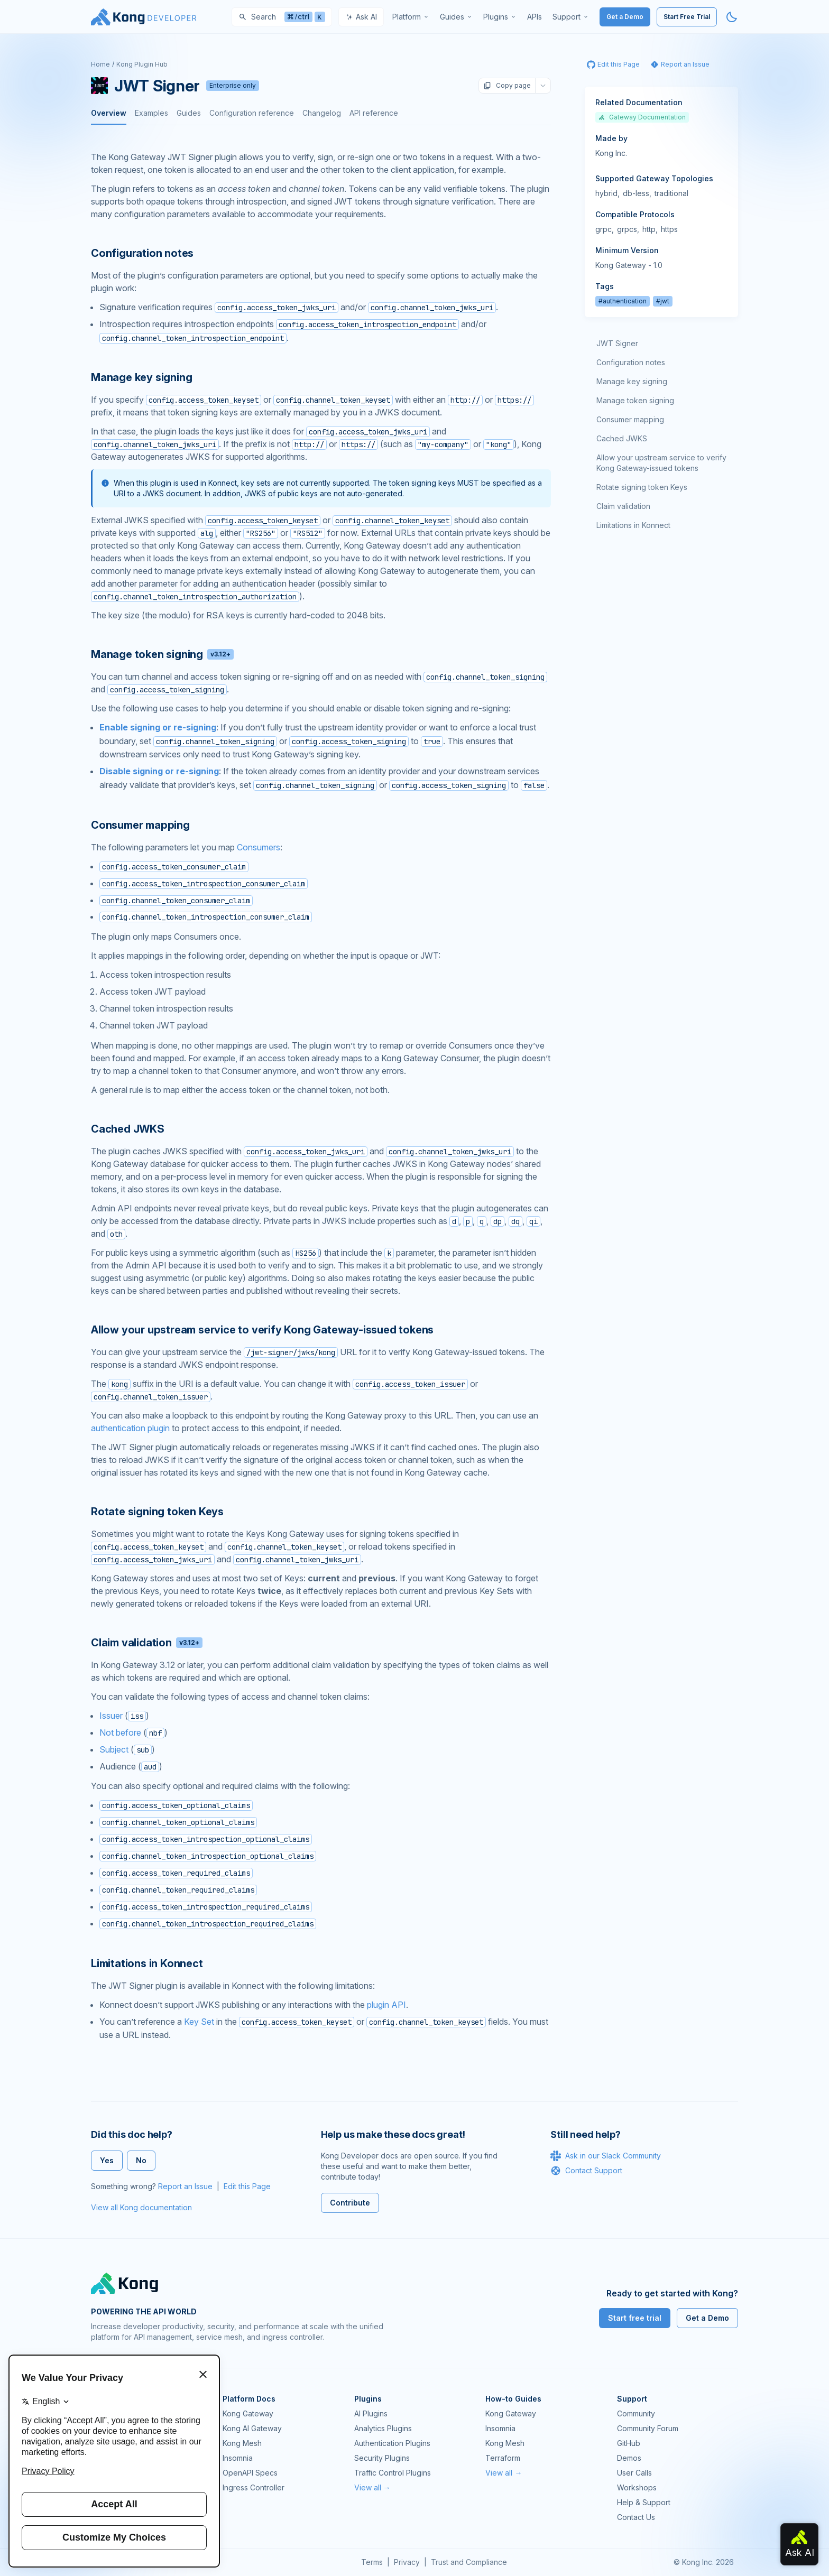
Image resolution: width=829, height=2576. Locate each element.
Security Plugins (382, 2457)
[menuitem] (410, 17)
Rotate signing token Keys (641, 487)
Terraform (502, 2457)
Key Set (199, 2021)
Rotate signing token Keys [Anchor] (157, 1511)
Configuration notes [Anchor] (142, 253)
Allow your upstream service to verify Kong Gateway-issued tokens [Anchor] (262, 1329)
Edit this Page (247, 2186)
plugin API (386, 2004)
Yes (107, 2160)
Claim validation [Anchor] (146, 1642)
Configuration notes (630, 362)
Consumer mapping (630, 419)
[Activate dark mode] (731, 17)
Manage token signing (635, 400)
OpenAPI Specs (250, 2472)
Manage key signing (631, 381)
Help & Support (643, 2502)
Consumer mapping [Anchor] (140, 825)
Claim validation (623, 506)
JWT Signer (617, 343)
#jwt (662, 301)
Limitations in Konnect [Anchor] (147, 1963)
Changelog (321, 112)
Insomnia (238, 2457)
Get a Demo (624, 17)
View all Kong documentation (141, 2207)
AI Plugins (371, 2413)
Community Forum (647, 2428)
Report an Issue (185, 2186)
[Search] (282, 16)
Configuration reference (251, 112)
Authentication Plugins (392, 2443)
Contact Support (586, 2170)
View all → (372, 2487)
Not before (120, 1732)
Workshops (637, 2487)
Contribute (350, 2202)
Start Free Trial (687, 17)
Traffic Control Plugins (392, 2472)
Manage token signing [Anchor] (162, 654)
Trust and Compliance (469, 2562)
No (141, 2160)
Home (100, 64)
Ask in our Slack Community (605, 2156)
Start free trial (634, 2317)
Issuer (111, 1715)
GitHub (628, 2443)
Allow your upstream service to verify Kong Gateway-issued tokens (661, 462)
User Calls (634, 2472)
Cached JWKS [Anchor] (127, 1129)
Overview (108, 112)
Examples (151, 112)
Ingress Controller (253, 2487)
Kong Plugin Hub (142, 64)
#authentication (622, 301)
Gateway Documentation (642, 117)
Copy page (507, 85)
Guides (189, 112)
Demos (629, 2457)
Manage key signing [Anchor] (141, 377)
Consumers (258, 847)
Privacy (407, 2562)
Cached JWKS (621, 438)
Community (636, 2413)
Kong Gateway (248, 2413)
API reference (373, 112)
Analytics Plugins (383, 2428)
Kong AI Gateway (252, 2428)
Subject (113, 1749)
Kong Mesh (242, 2443)
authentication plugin (130, 1428)
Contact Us (636, 2517)
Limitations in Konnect (633, 525)
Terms (372, 2562)
